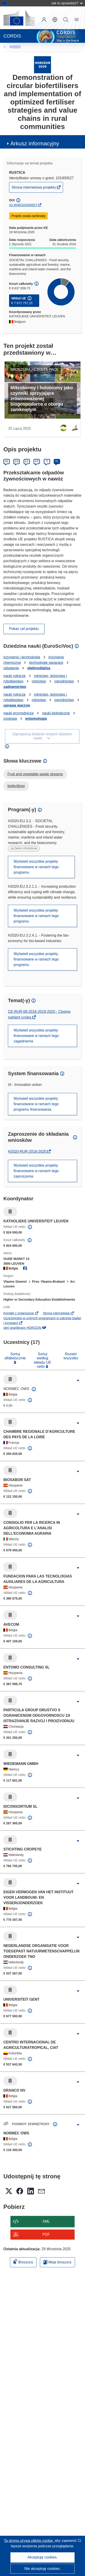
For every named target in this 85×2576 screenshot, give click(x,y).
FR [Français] (37, 461)
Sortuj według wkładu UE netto (42, 1360)
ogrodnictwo (64, 681)
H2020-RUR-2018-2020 (27, 1151)
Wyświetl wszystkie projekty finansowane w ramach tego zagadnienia (36, 1035)
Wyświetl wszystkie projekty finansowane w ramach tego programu (36, 867)
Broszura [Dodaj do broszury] (23, 2261)
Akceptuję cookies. (42, 2557)
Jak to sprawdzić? (67, 3)
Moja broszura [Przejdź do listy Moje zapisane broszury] (57, 2262)
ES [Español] (27, 461)
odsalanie (11, 668)
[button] (55, 20)
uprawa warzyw (16, 705)
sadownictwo (14, 687)
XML (46, 2221)
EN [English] (17, 461)
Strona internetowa (58, 1313)
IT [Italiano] (47, 461)
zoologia (10, 718)
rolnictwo (39, 681)
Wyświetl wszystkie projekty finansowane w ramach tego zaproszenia (36, 1170)
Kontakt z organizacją (21, 1313)
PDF (46, 2234)
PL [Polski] (57, 461)
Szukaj (65, 19)
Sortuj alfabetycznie (15, 1356)
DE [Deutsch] (7, 461)
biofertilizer (16, 786)
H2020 (15, 47)
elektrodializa (38, 668)
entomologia (36, 718)
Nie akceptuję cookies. (42, 2569)
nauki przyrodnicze (18, 713)
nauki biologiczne (56, 713)
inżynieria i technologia (21, 657)
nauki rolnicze (14, 676)
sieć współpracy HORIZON (24, 1328)
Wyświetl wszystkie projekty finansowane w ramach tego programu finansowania (36, 1104)
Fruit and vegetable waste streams (35, 774)
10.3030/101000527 (23, 205)
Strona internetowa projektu (34, 188)
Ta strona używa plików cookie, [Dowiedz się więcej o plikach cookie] (29, 2541)
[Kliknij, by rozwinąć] (78, 1380)
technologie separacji (46, 663)
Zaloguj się (44, 19)
